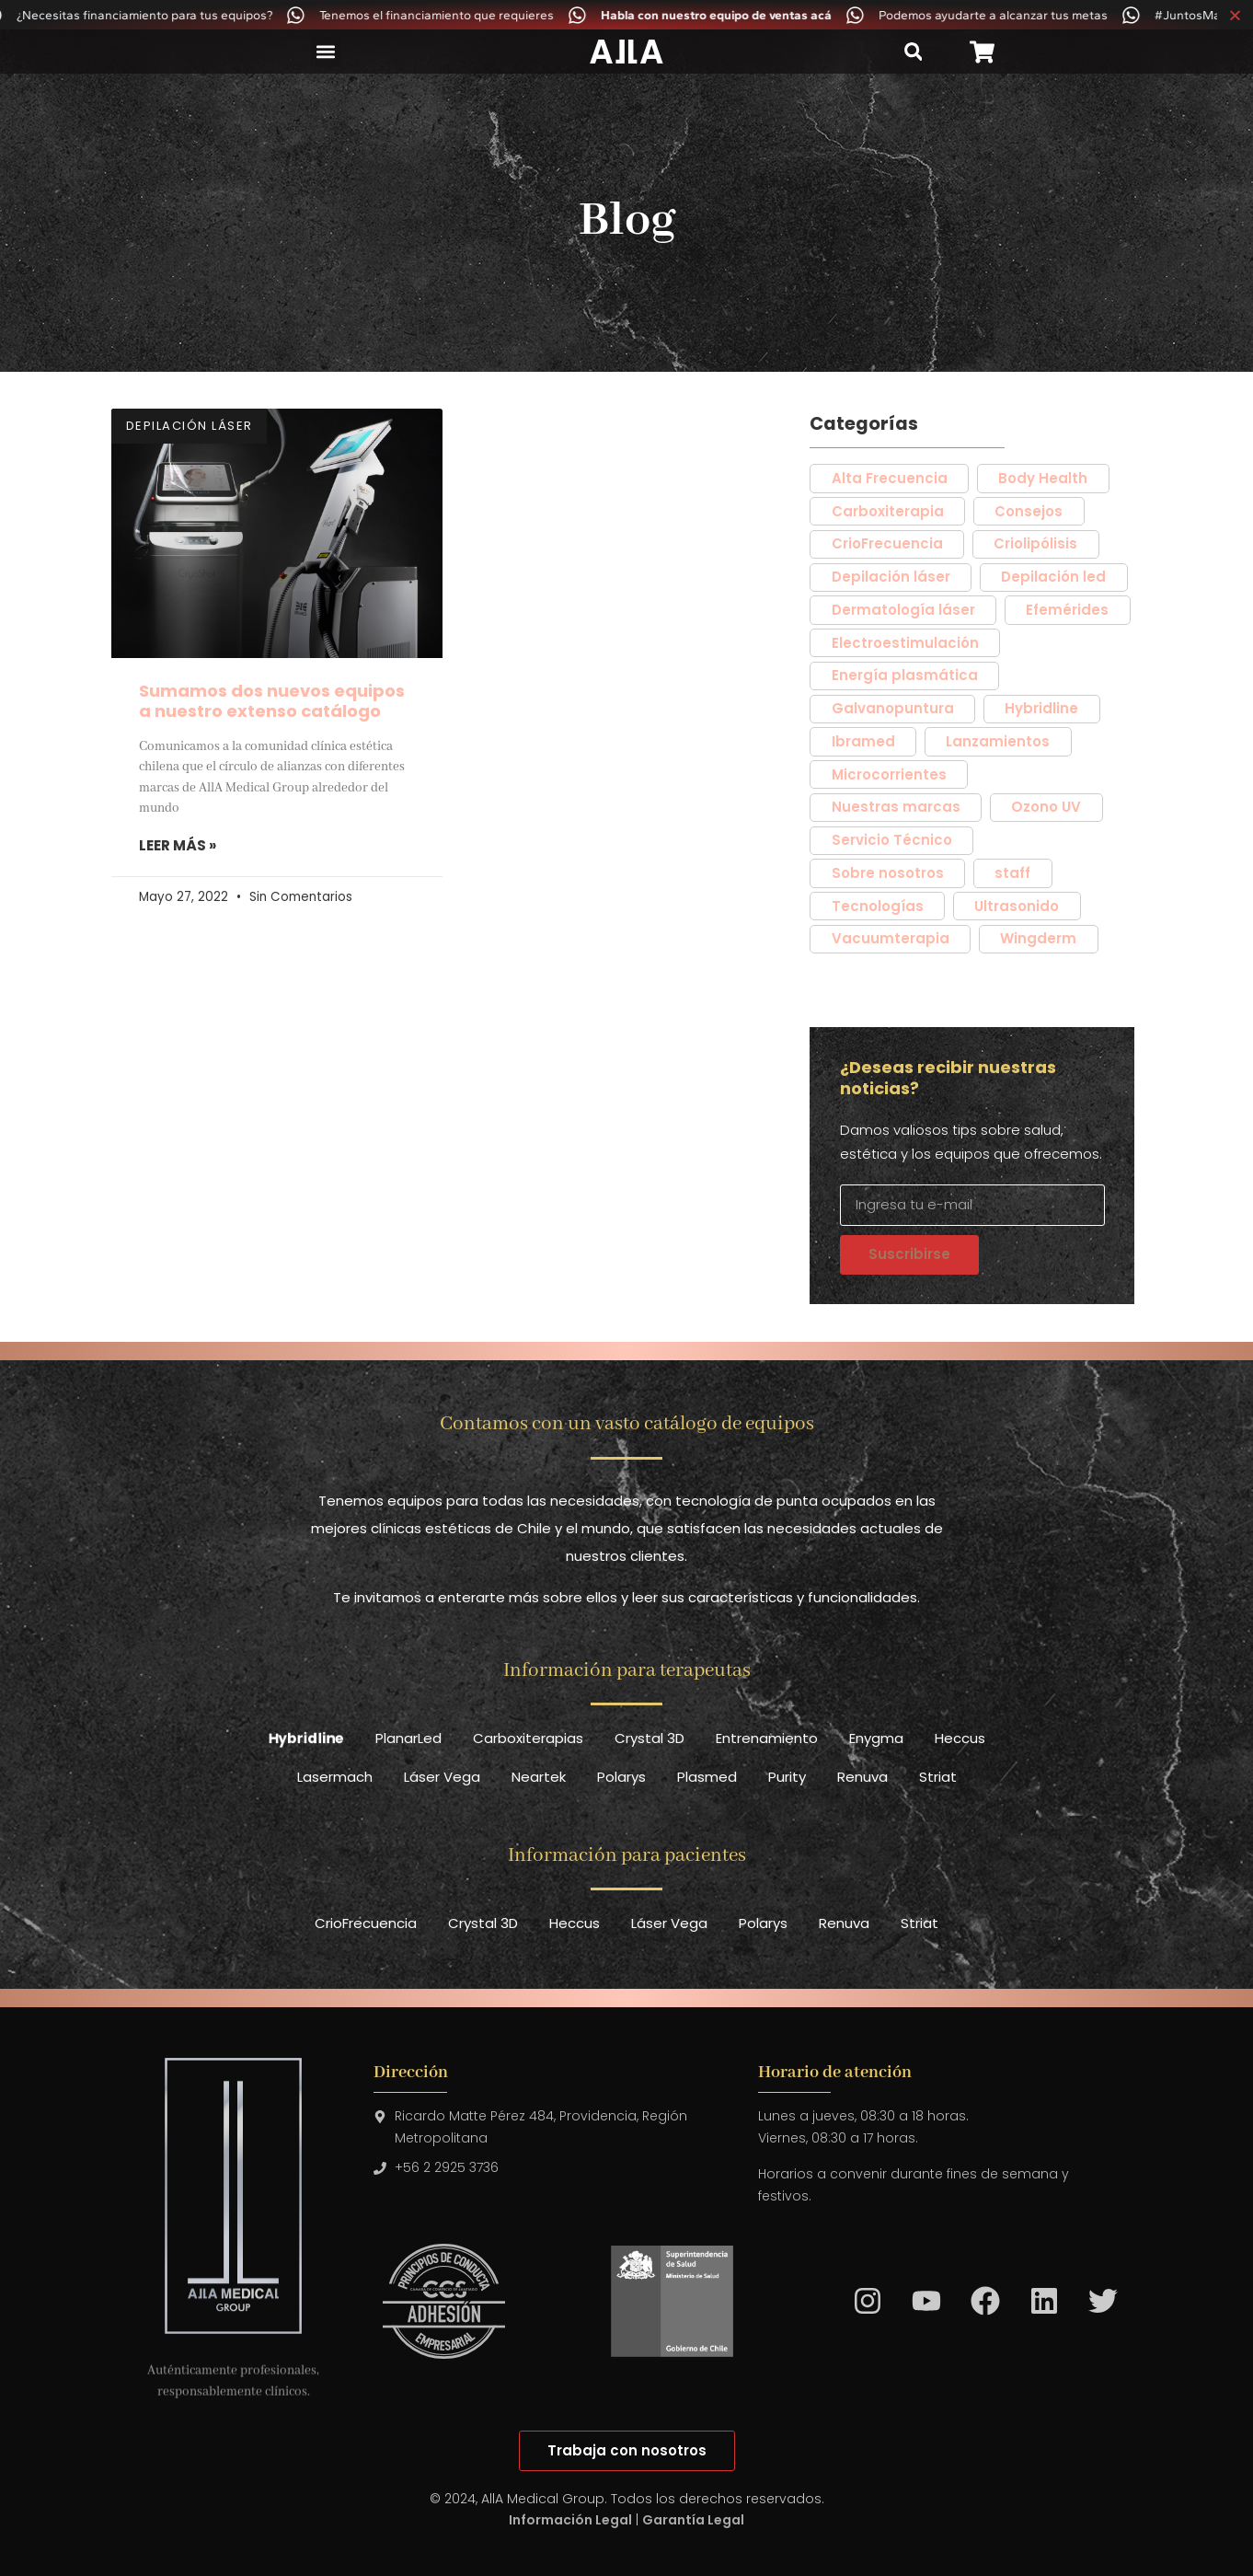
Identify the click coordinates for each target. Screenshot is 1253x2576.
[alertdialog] (626, 14)
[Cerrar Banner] (1235, 14)
